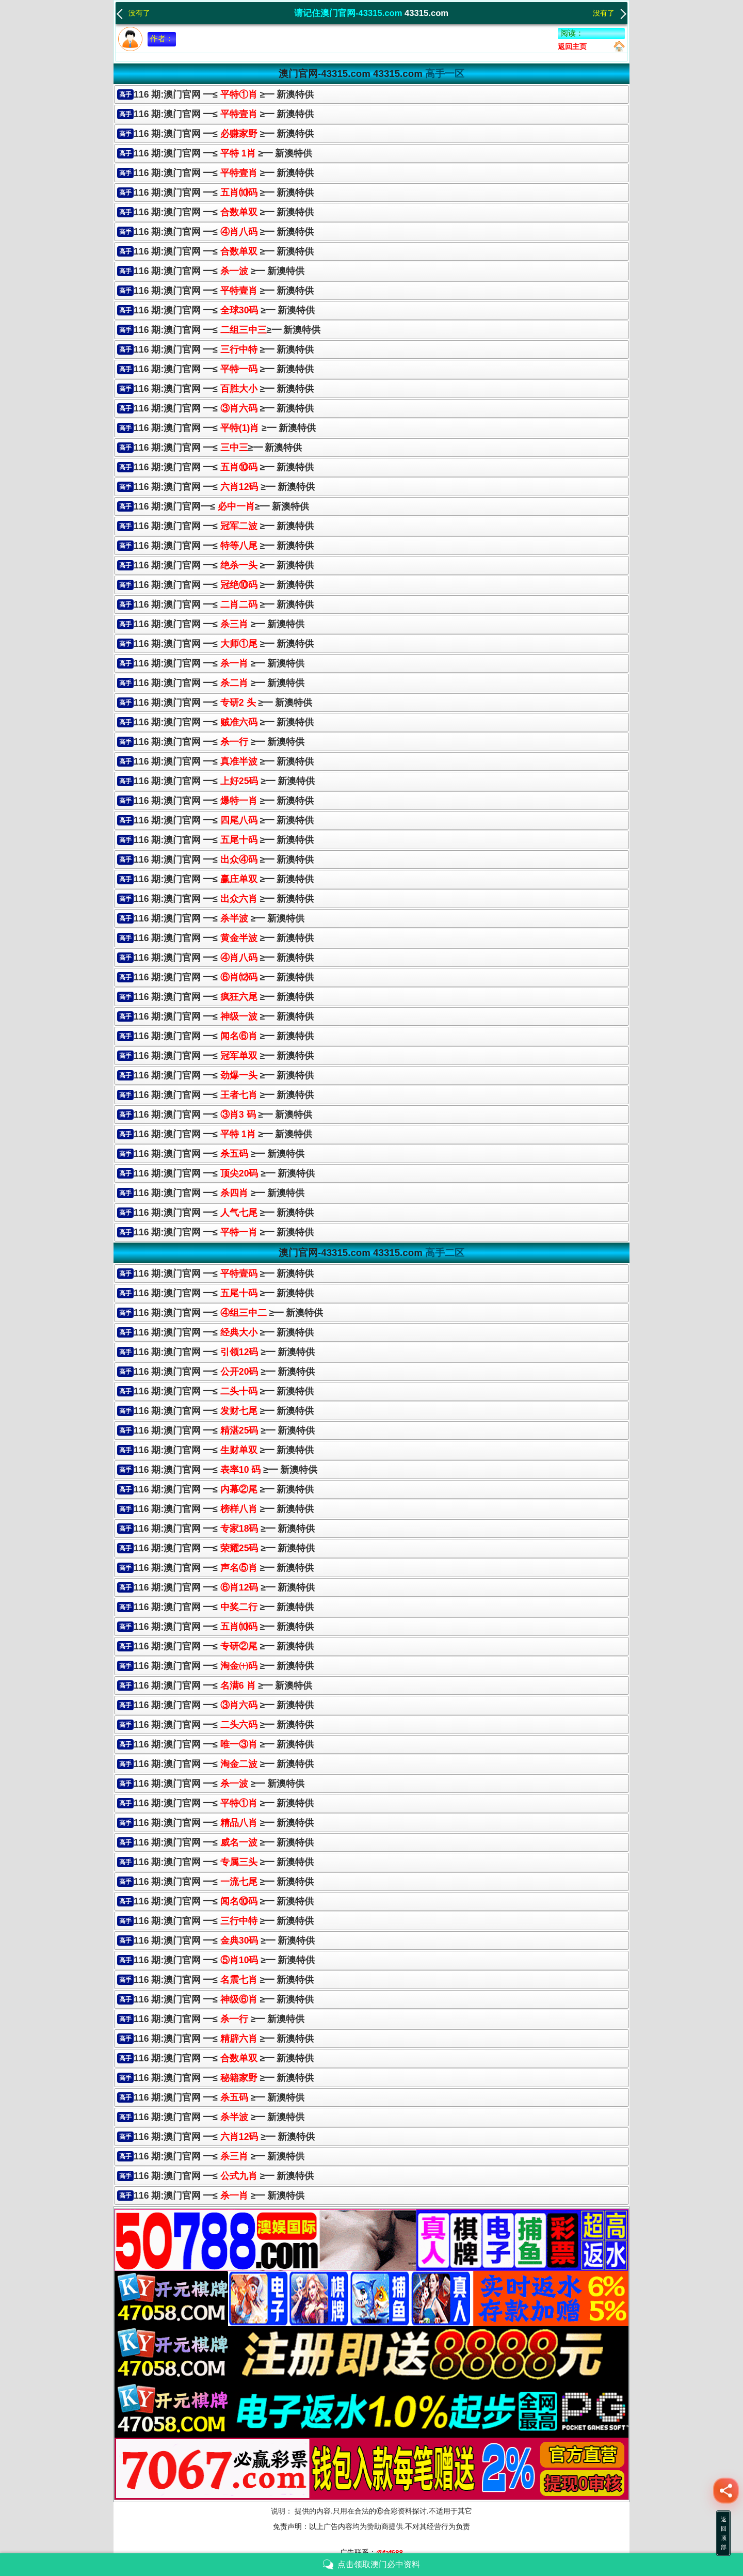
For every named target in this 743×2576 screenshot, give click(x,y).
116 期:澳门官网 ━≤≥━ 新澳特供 (227, 330)
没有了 (133, 12)
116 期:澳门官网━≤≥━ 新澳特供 (221, 506)
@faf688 (389, 2552)
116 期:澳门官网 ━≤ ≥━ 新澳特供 (224, 94)
